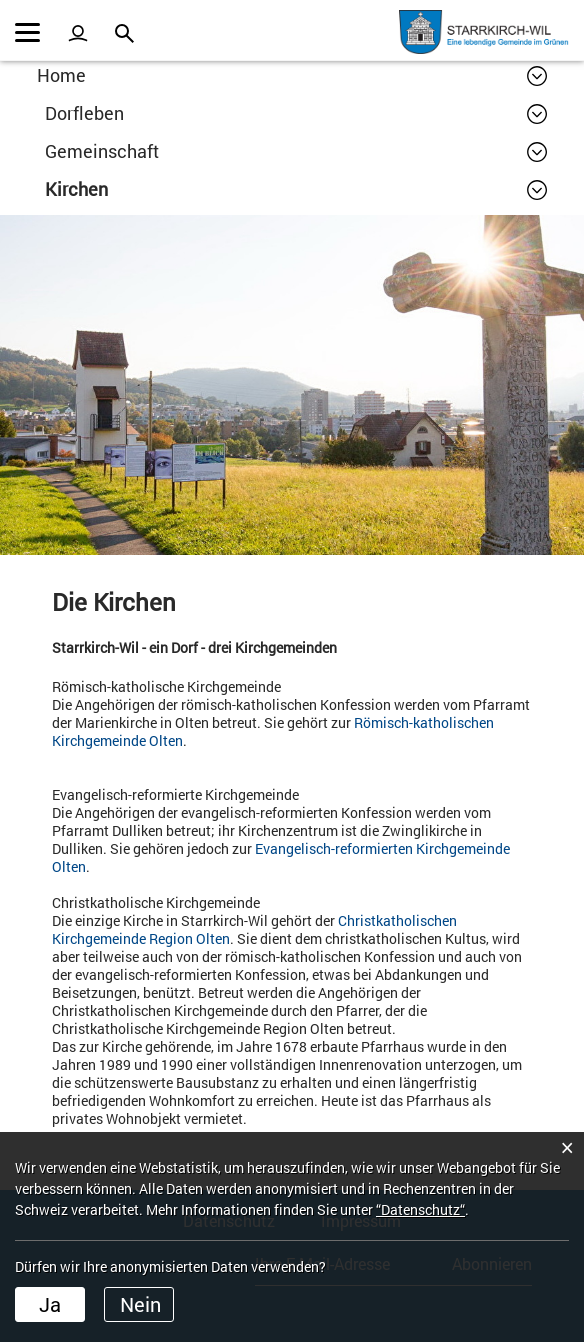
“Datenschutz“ (420, 1209)
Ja (50, 1304)
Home (61, 75)
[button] (296, 113)
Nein (140, 1304)
